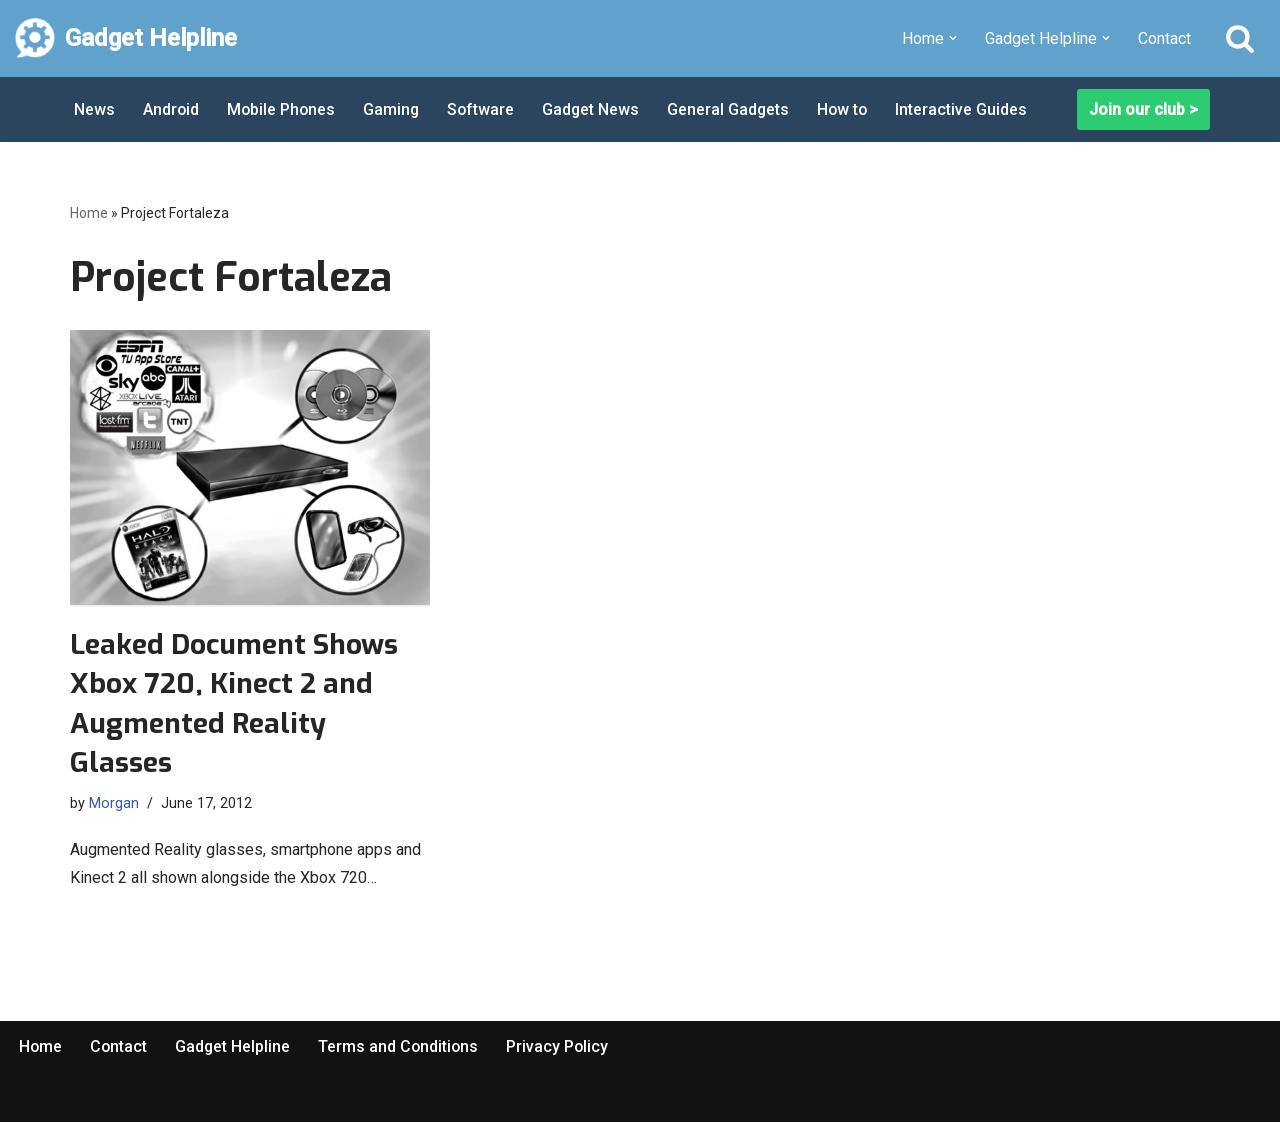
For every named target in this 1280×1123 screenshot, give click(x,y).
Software (485, 109)
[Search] (1240, 38)
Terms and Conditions (402, 1046)
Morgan (114, 803)
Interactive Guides (970, 109)
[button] (953, 38)
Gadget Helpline (235, 1046)
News (94, 109)
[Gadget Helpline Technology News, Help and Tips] (126, 38)
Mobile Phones (283, 109)
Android (171, 109)
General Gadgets (734, 109)
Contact (1164, 38)
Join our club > (1143, 109)
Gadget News (596, 109)
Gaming (394, 109)
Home (89, 213)
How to (850, 109)
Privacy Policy (562, 1046)
